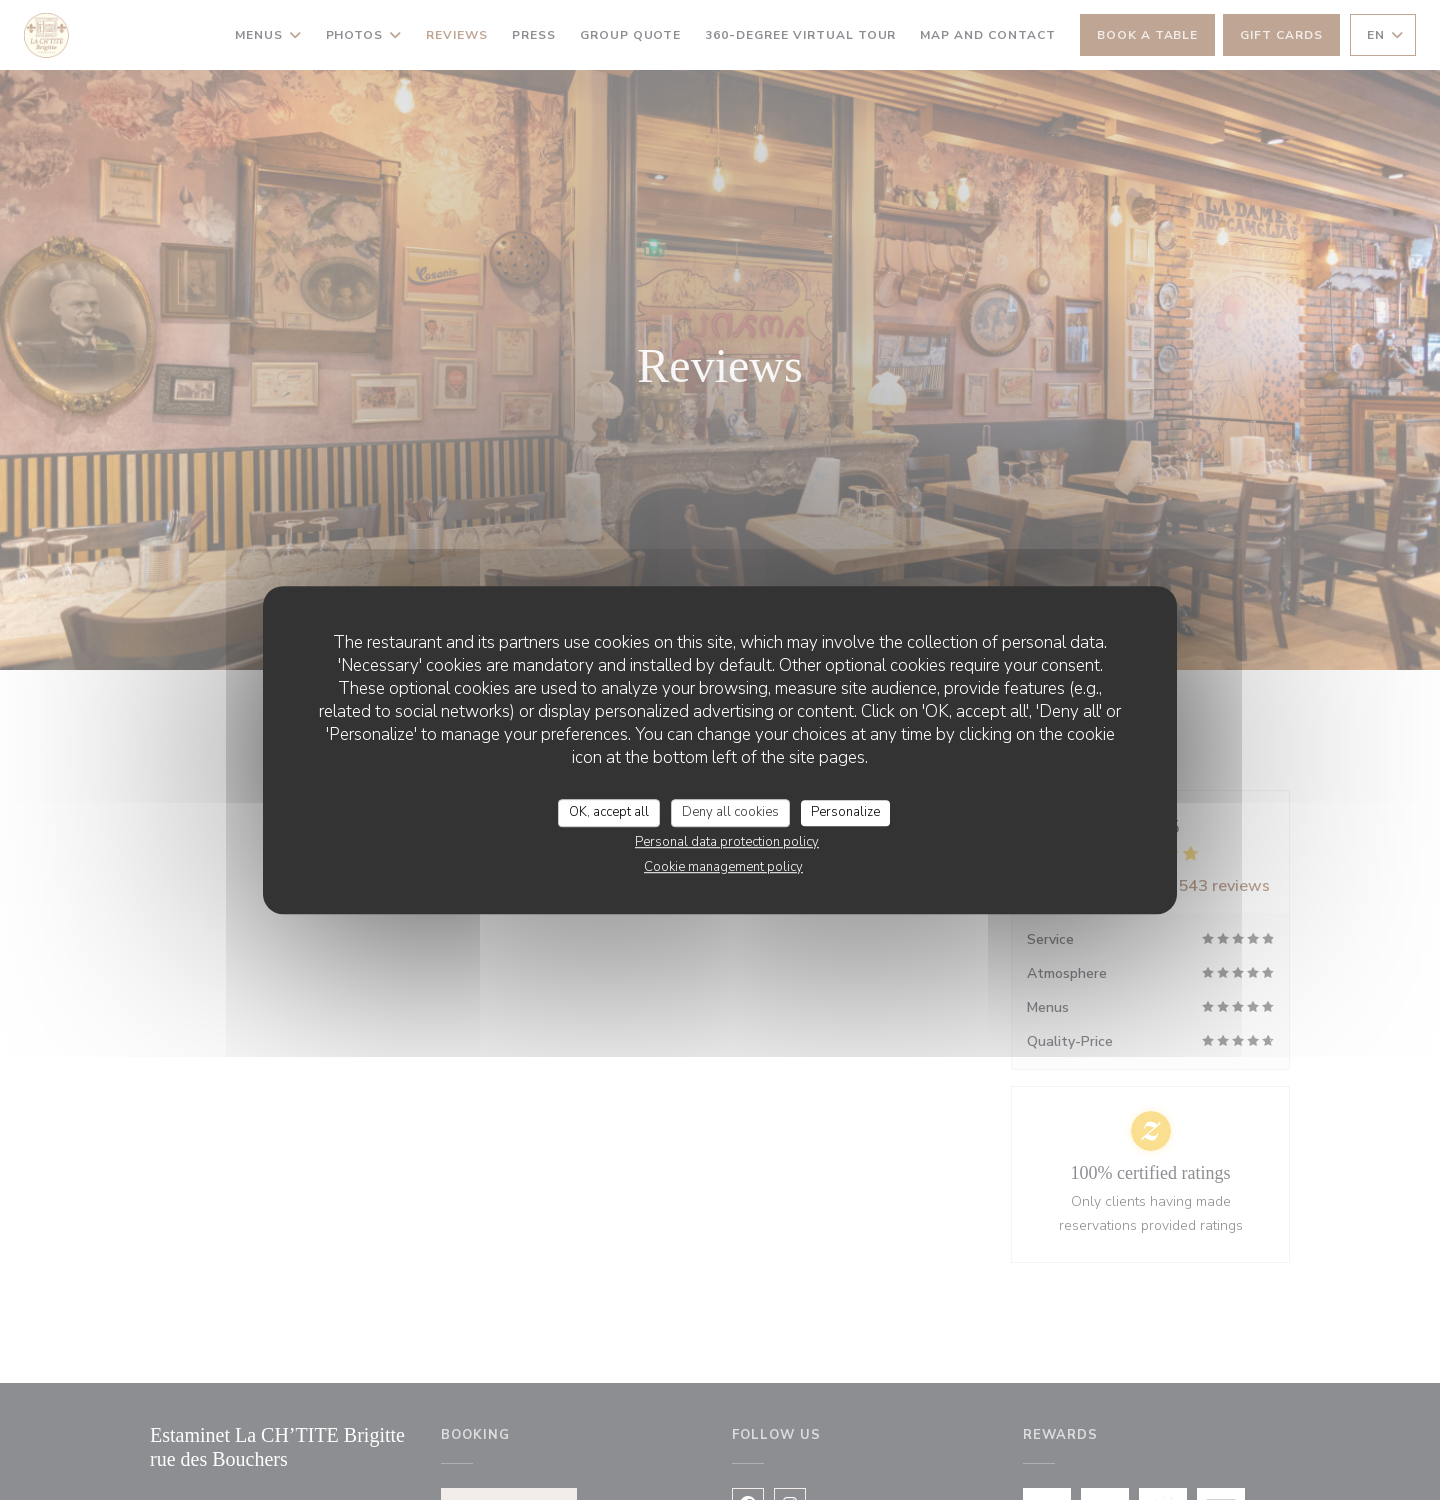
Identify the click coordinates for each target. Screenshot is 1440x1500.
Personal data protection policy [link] (727, 842)
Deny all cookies (730, 812)
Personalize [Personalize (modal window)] (845, 812)
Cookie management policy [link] (723, 867)
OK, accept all (609, 812)
